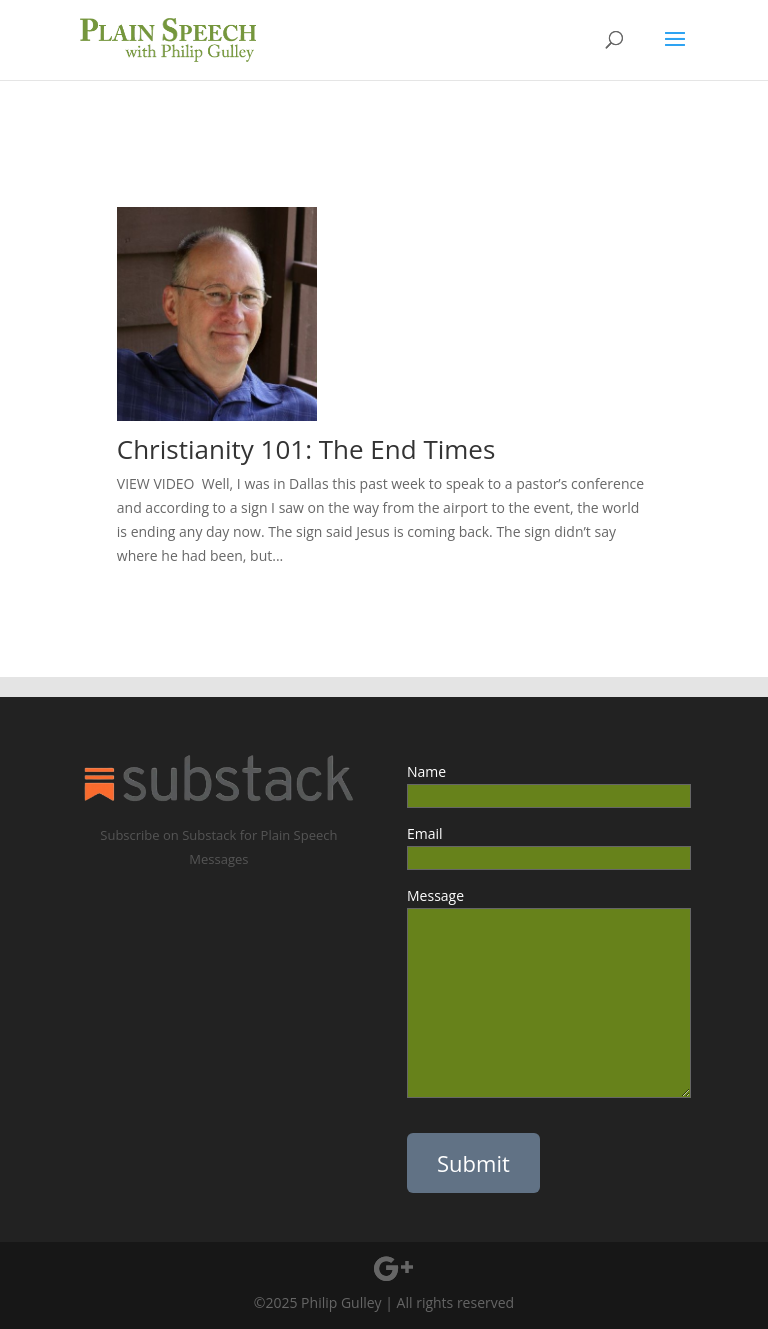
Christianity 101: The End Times (309, 449)
